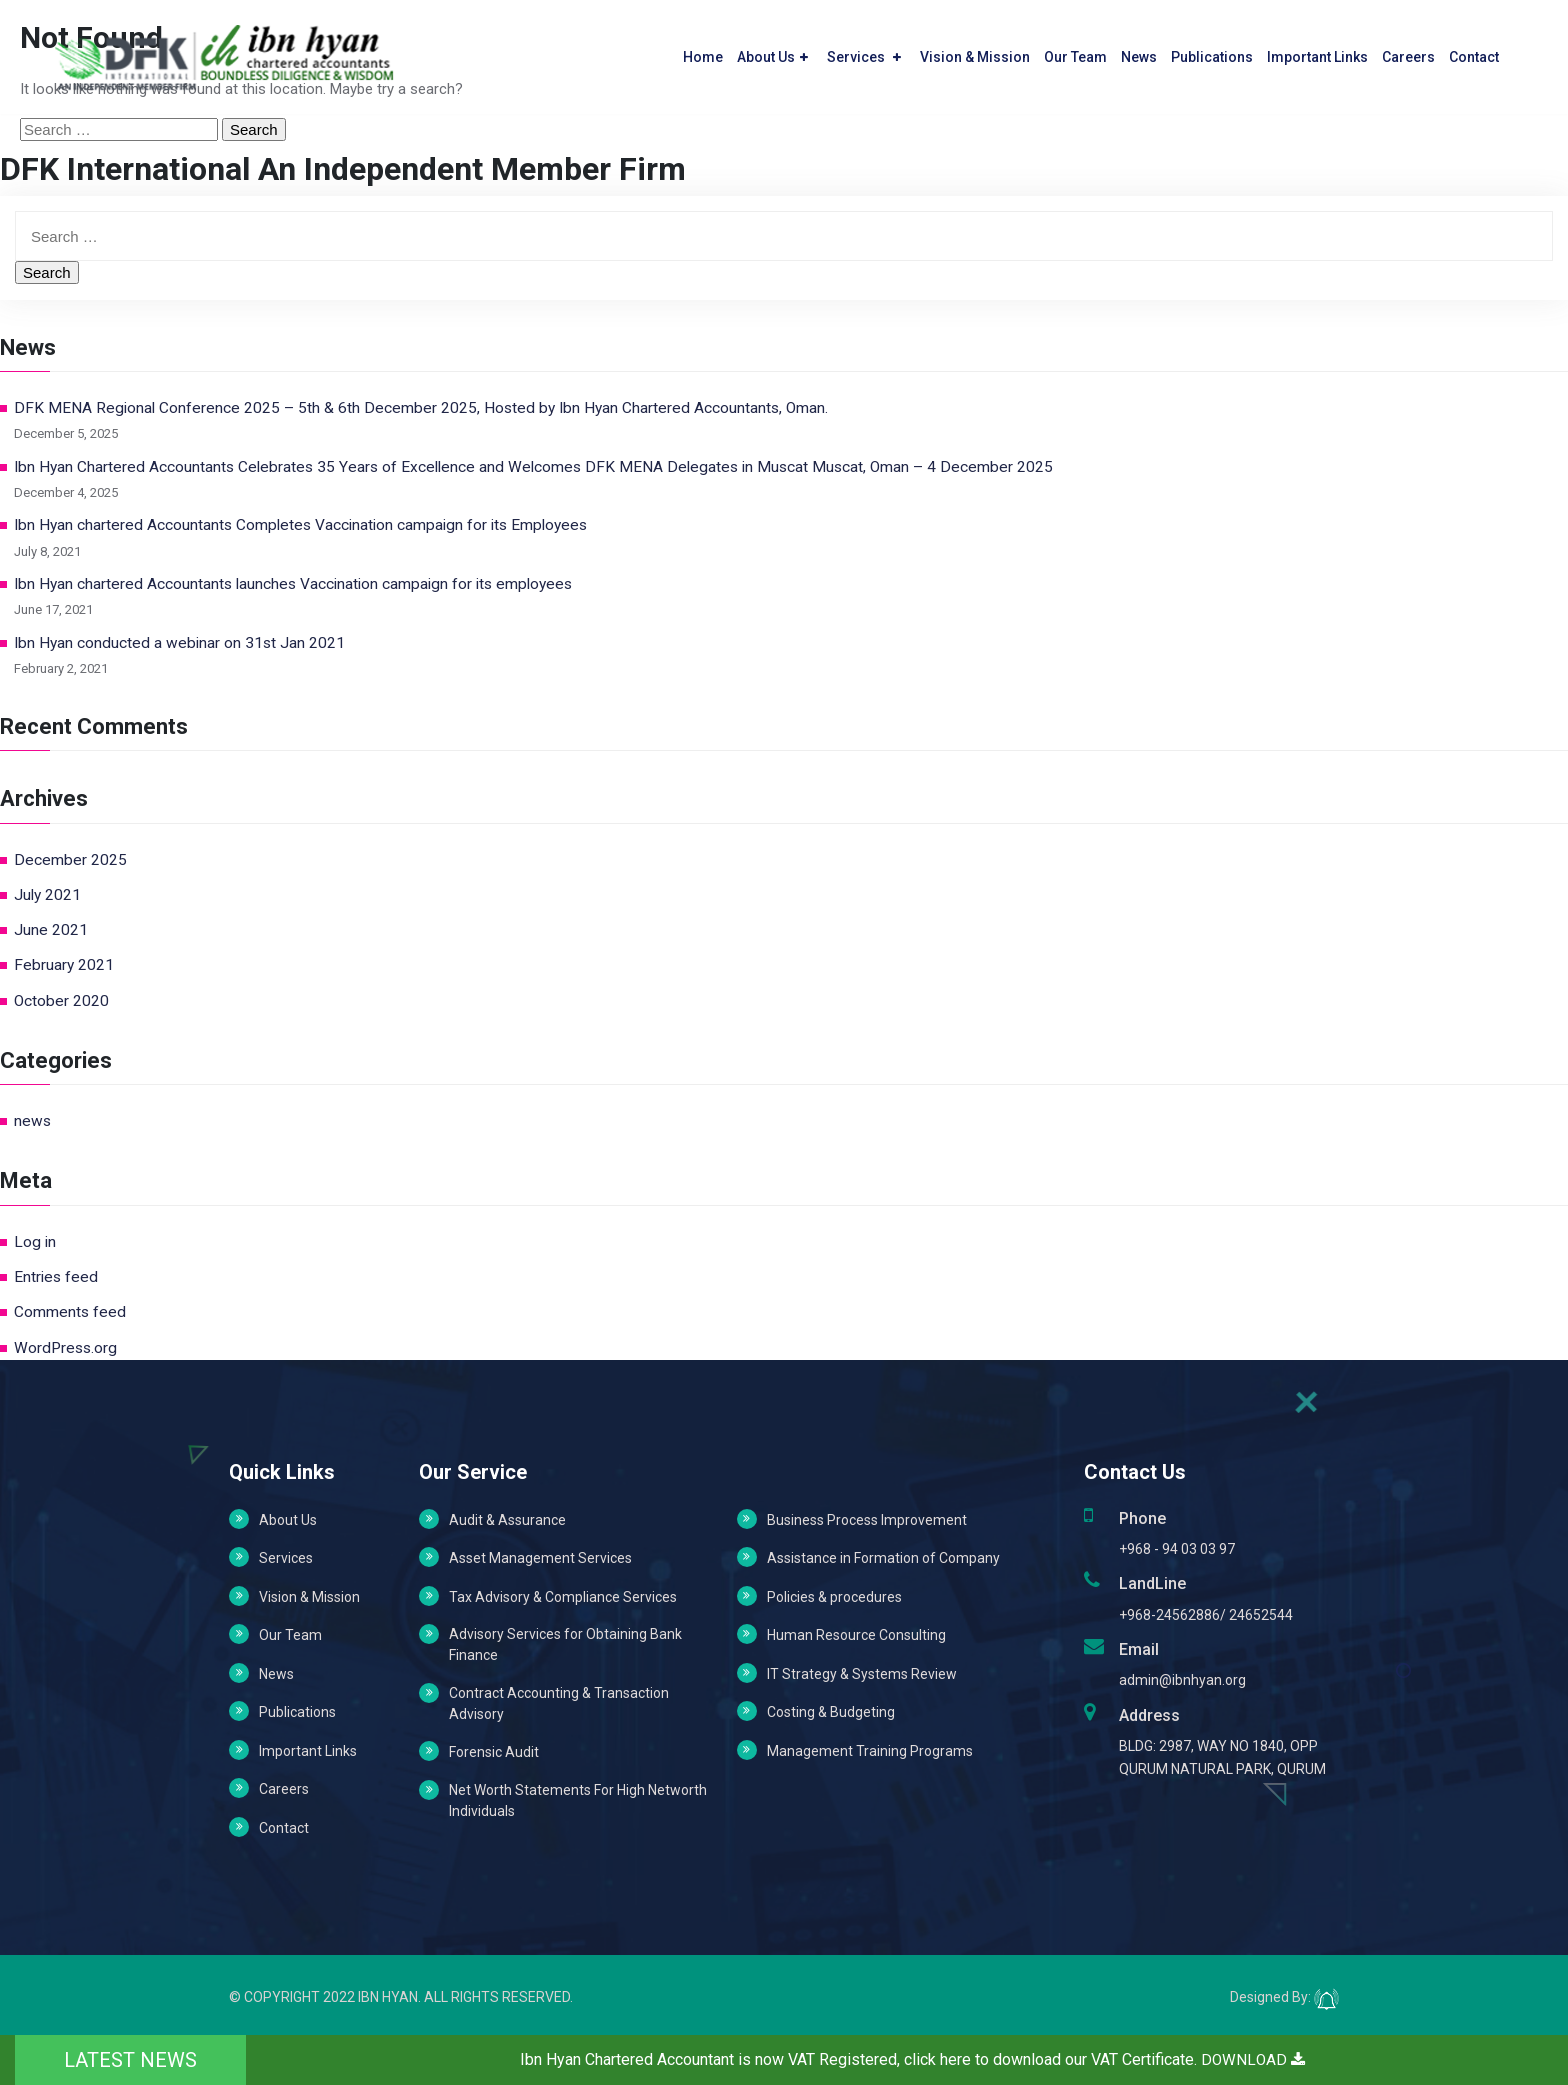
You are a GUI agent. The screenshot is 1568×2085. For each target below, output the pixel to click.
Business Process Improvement (867, 1520)
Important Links (1317, 53)
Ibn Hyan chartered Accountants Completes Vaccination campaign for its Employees (300, 525)
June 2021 (51, 930)
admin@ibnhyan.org (1182, 1680)
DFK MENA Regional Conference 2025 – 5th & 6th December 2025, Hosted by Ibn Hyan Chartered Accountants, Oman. (421, 408)
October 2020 (61, 1001)
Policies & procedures (834, 1597)
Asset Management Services (540, 1558)
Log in (35, 1242)
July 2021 (47, 895)
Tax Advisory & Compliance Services (563, 1597)
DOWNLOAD (1253, 2059)
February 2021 (64, 965)
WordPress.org (65, 1348)
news (32, 1121)
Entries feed (56, 1277)
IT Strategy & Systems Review (862, 1674)
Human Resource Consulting (856, 1635)
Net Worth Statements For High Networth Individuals (578, 1800)
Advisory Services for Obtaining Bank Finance (565, 1644)
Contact (1474, 53)
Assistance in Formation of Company (883, 1558)
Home (703, 53)
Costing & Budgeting (831, 1712)
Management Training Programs (870, 1751)
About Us (772, 53)
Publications (1212, 53)
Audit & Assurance (507, 1520)
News (1139, 53)
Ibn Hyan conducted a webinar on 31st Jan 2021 (179, 643)
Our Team (1075, 53)
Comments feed (70, 1312)
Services (864, 53)
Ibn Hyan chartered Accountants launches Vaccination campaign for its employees (293, 584)
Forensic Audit (494, 1752)
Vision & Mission (975, 53)
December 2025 (70, 860)
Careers (1408, 53)
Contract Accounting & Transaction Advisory (559, 1703)
